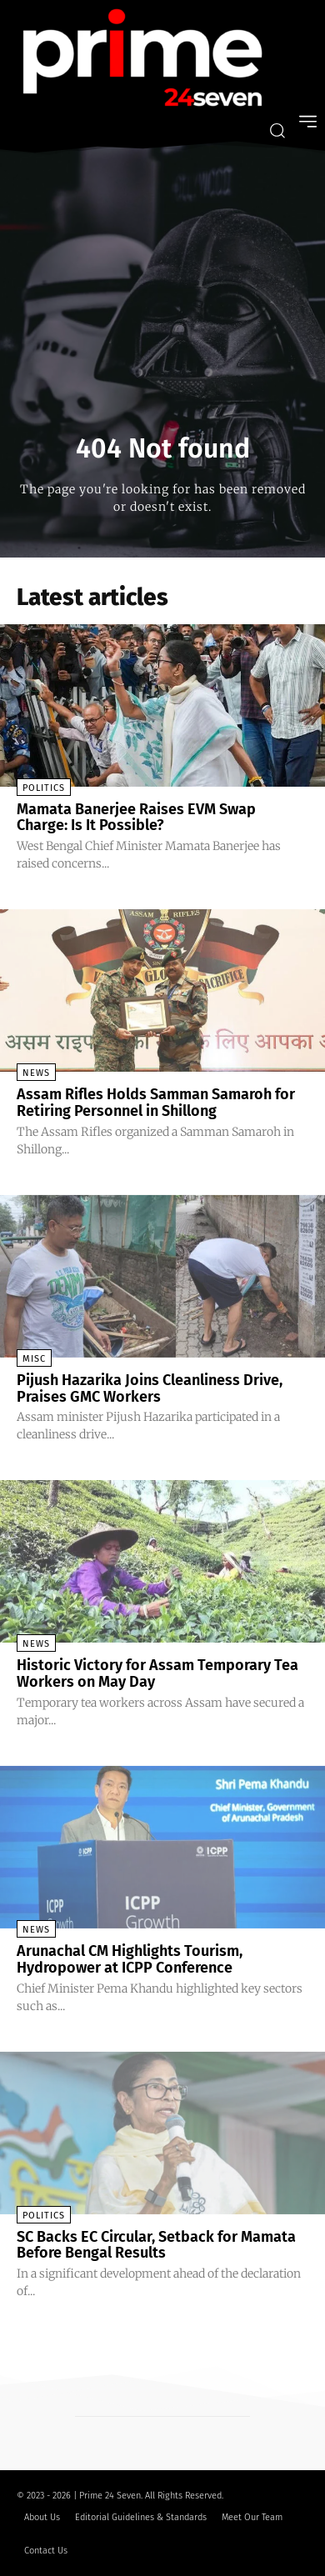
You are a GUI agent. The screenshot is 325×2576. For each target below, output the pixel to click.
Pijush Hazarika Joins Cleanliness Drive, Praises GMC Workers (149, 1388)
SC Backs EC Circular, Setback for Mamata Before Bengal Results (156, 2245)
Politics (43, 788)
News (36, 1073)
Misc (34, 1358)
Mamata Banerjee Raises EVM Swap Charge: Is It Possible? (136, 817)
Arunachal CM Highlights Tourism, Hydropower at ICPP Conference (129, 1959)
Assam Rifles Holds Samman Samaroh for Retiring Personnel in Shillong (156, 1102)
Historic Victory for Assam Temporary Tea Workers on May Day (157, 1673)
